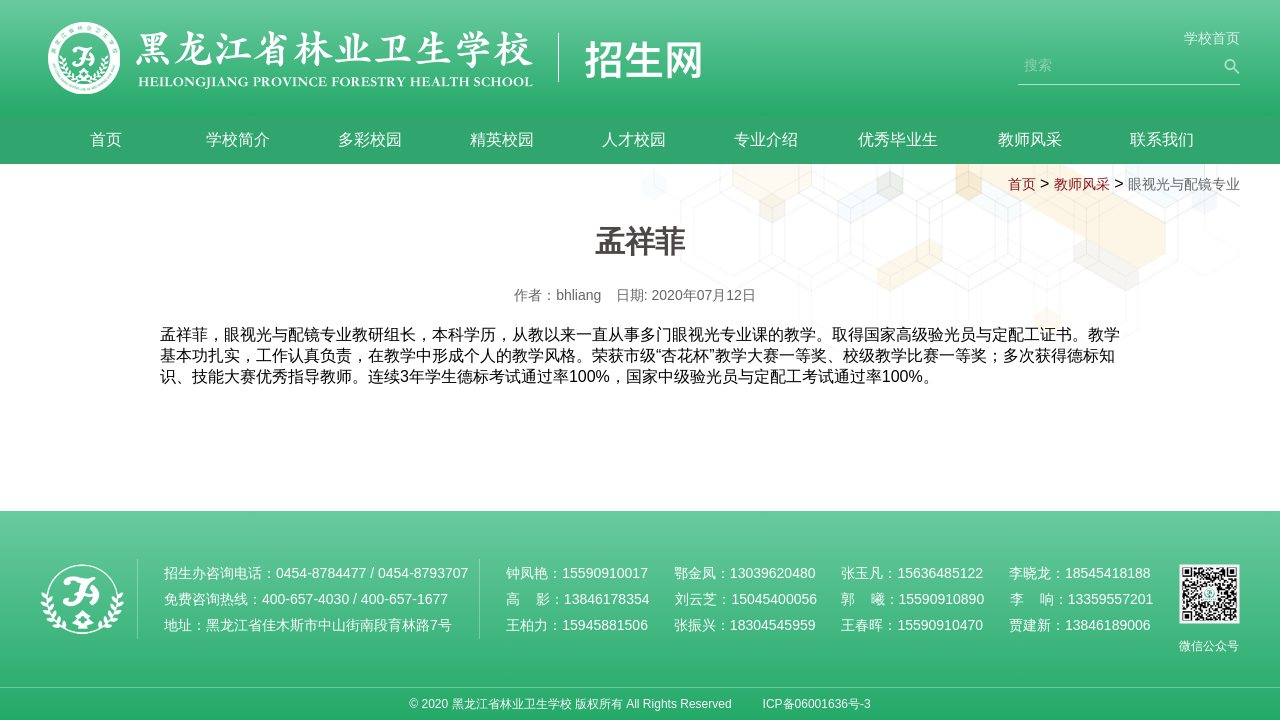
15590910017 (605, 573)
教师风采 (1030, 139)
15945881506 (605, 625)
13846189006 (1108, 625)
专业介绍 (766, 139)
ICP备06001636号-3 (817, 704)
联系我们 (1162, 139)
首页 (106, 139)
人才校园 (634, 139)
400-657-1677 (404, 599)
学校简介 (238, 139)
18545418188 (1108, 573)
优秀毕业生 (898, 139)
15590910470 (940, 625)
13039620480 (773, 573)
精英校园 (502, 139)
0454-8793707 (423, 573)
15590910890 (942, 599)
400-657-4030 (305, 599)
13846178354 (607, 599)
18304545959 (773, 625)
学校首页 (1212, 38)
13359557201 (1111, 599)
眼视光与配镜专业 (1184, 184)
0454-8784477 (321, 573)
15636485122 (940, 573)
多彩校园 (370, 139)
